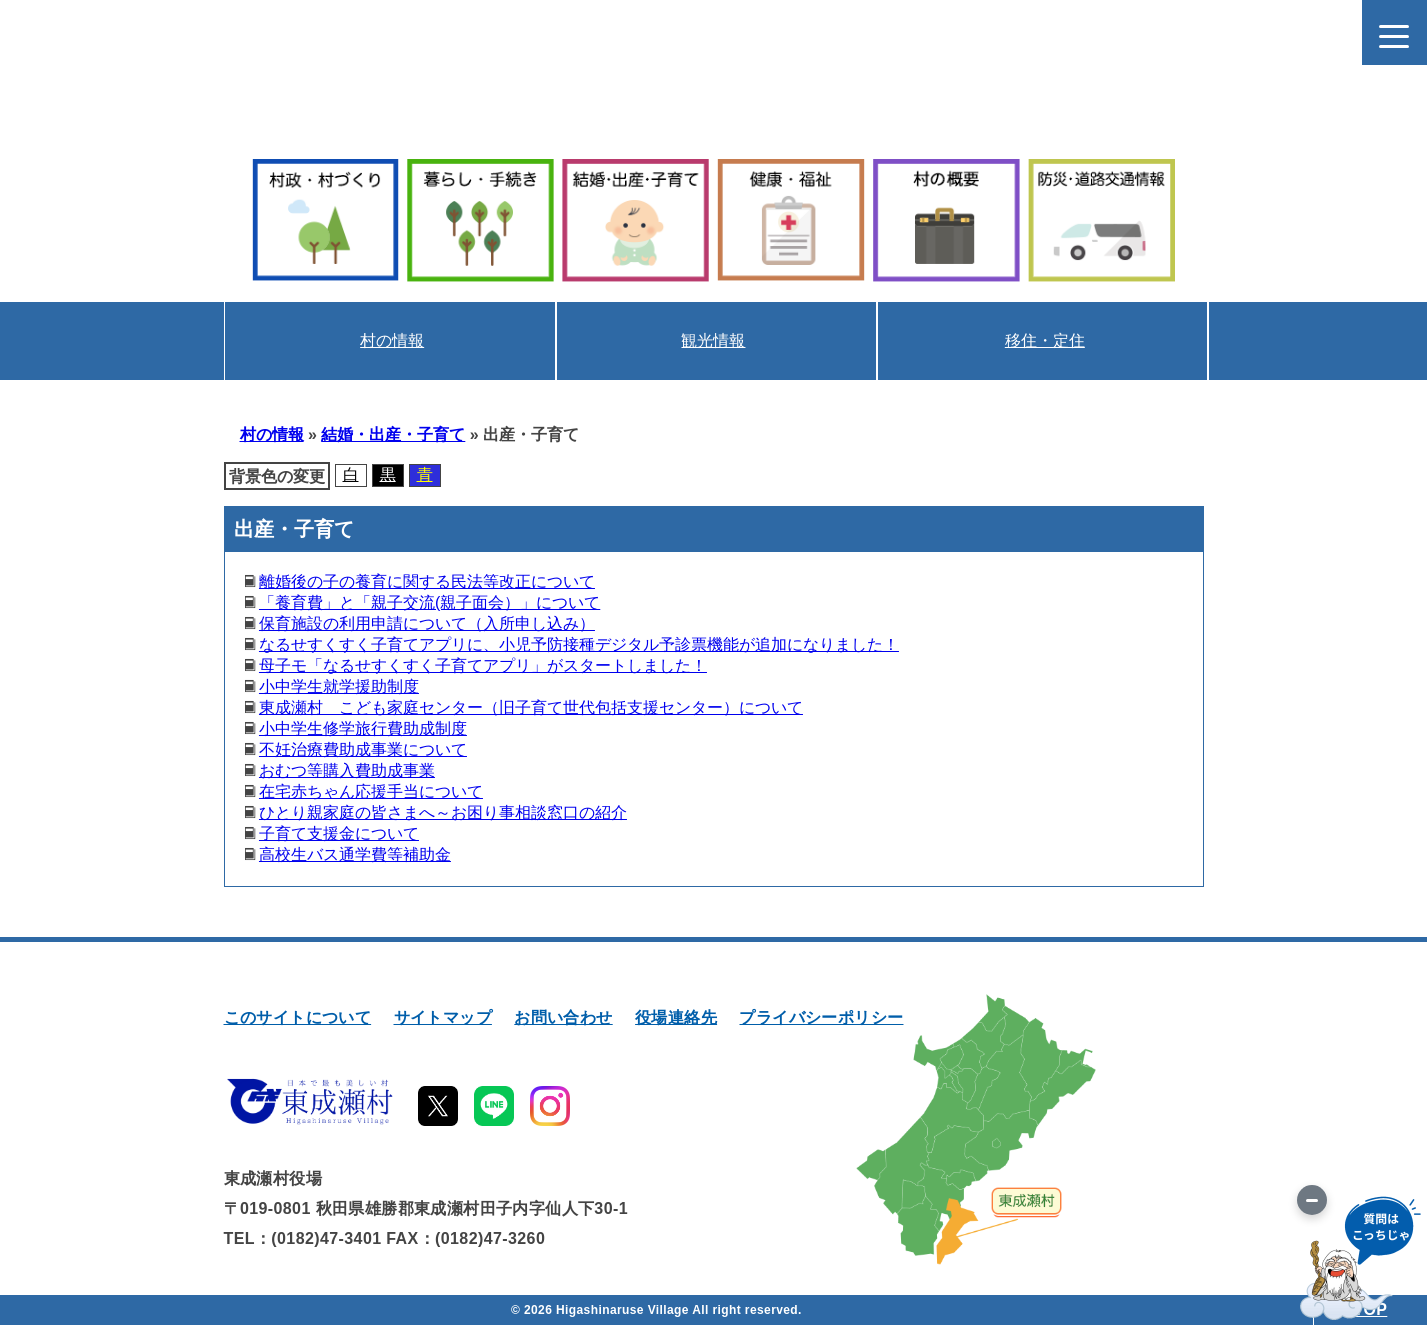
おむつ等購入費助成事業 (347, 770)
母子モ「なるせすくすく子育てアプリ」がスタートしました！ (483, 665)
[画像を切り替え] (1312, 1200)
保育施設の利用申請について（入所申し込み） (427, 623)
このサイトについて (298, 1017)
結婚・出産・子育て (393, 434)
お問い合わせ (563, 1017)
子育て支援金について (339, 833)
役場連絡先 (676, 1017)
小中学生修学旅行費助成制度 (363, 728)
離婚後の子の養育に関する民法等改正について (427, 581)
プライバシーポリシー (821, 1017)
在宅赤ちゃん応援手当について (371, 791)
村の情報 (392, 340)
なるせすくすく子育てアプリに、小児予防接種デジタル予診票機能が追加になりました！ (579, 644)
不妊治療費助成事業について (363, 749)
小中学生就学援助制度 (339, 686)
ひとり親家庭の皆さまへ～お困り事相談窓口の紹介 (443, 812)
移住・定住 (1045, 340)
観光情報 (713, 340)
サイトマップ (443, 1017)
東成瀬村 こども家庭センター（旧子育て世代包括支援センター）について (531, 707)
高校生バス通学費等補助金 (355, 854)
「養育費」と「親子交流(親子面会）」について (429, 602)
